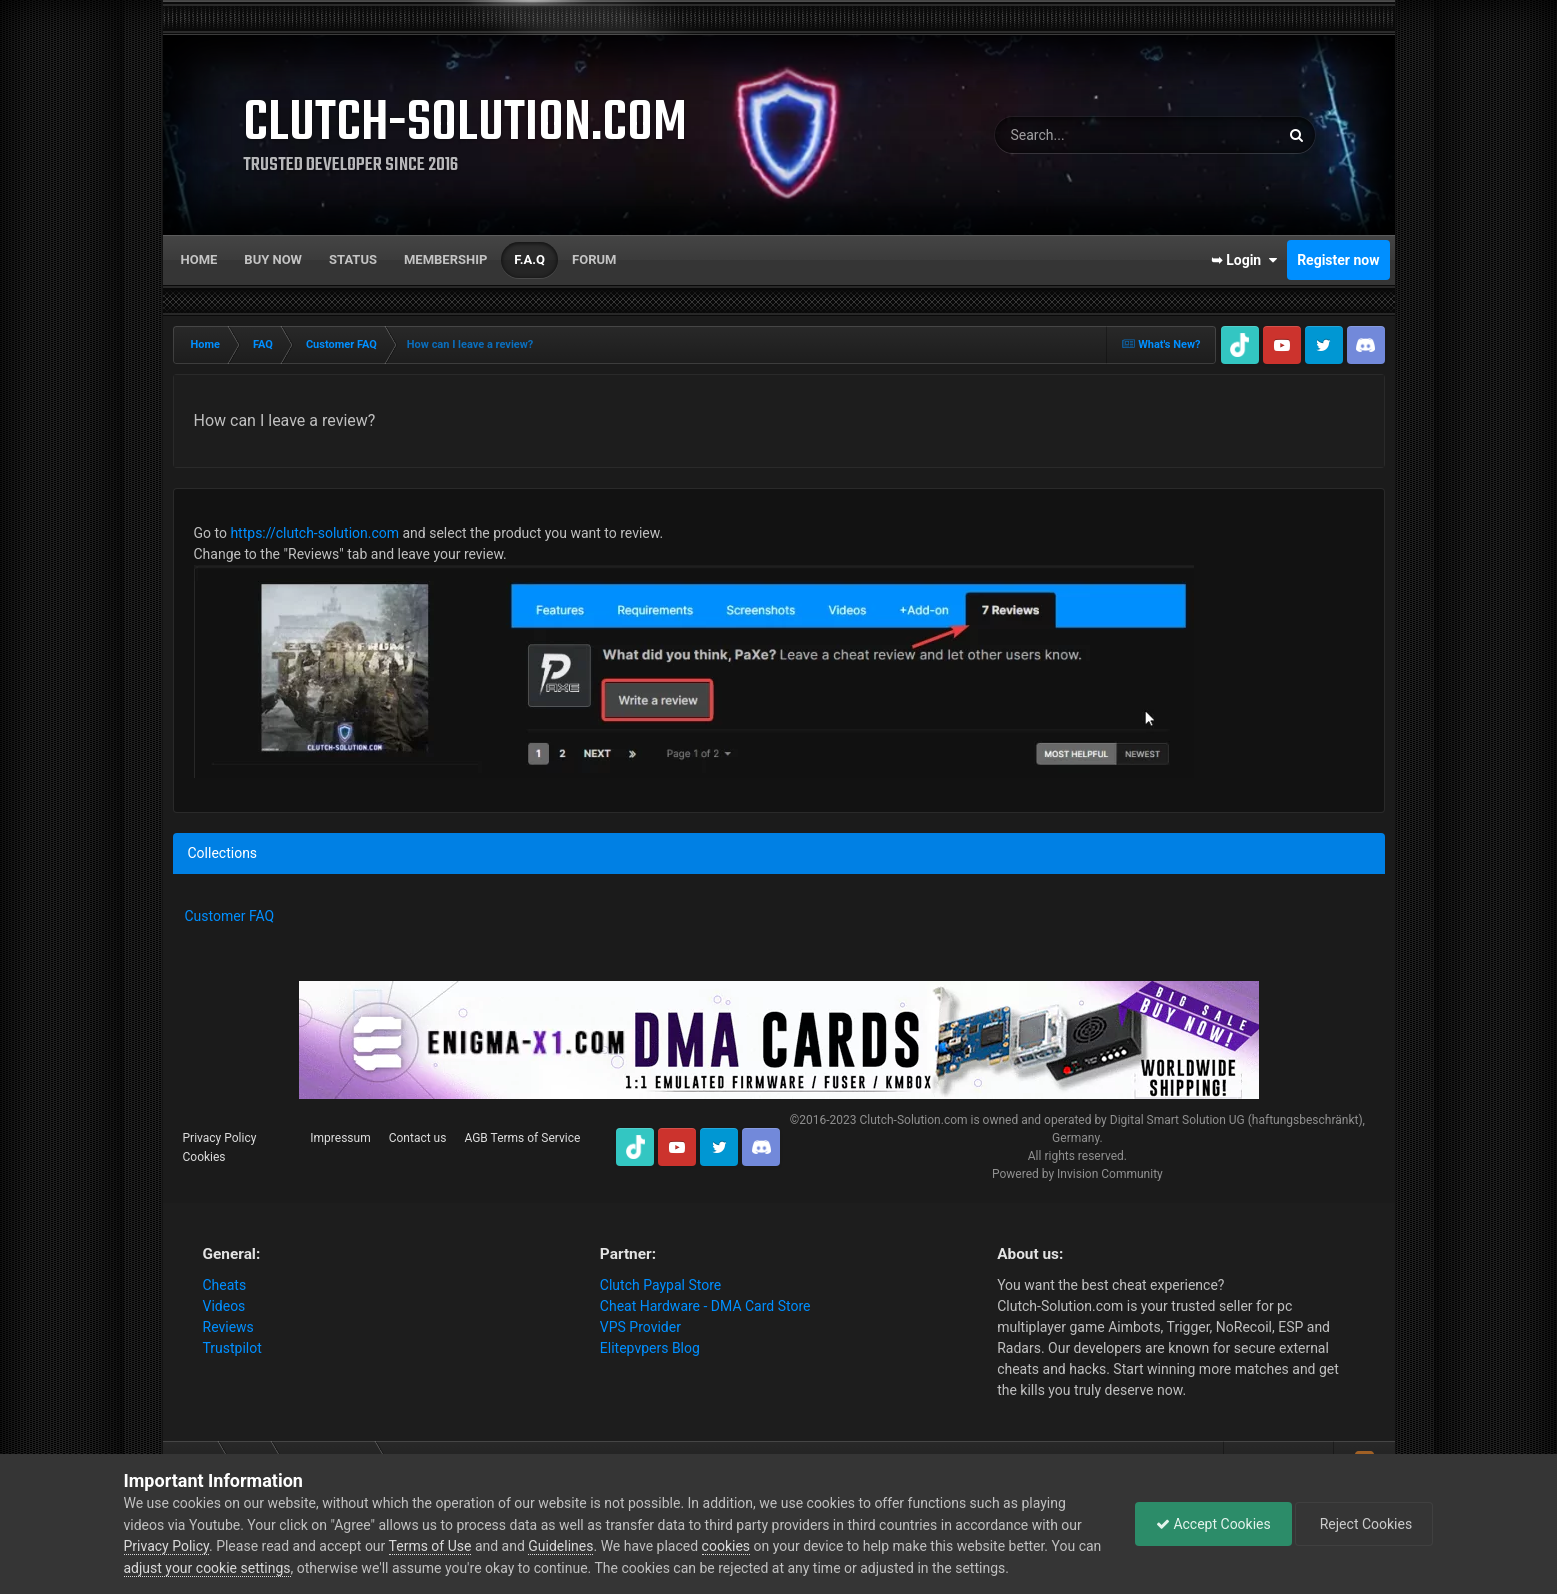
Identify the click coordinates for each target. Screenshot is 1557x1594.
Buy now (273, 259)
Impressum (340, 1138)
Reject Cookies (1364, 1524)
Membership (445, 259)
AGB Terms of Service (522, 1138)
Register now (1338, 260)
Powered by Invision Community (1077, 1174)
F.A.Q (529, 259)
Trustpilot (232, 1348)
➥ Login (1244, 260)
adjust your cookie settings (207, 1568)
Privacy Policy (220, 1138)
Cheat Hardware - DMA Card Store (705, 1306)
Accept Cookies (1213, 1524)
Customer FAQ (230, 916)
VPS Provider (640, 1327)
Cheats (225, 1285)
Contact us (418, 1138)
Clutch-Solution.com (913, 1120)
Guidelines (560, 1546)
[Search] (1080, 135)
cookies (726, 1546)
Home (199, 259)
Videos (224, 1306)
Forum (594, 259)
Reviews (228, 1327)
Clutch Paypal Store (660, 1285)
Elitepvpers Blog (650, 1348)
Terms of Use (430, 1546)
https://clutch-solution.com (314, 533)
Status (353, 259)
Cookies (204, 1157)
